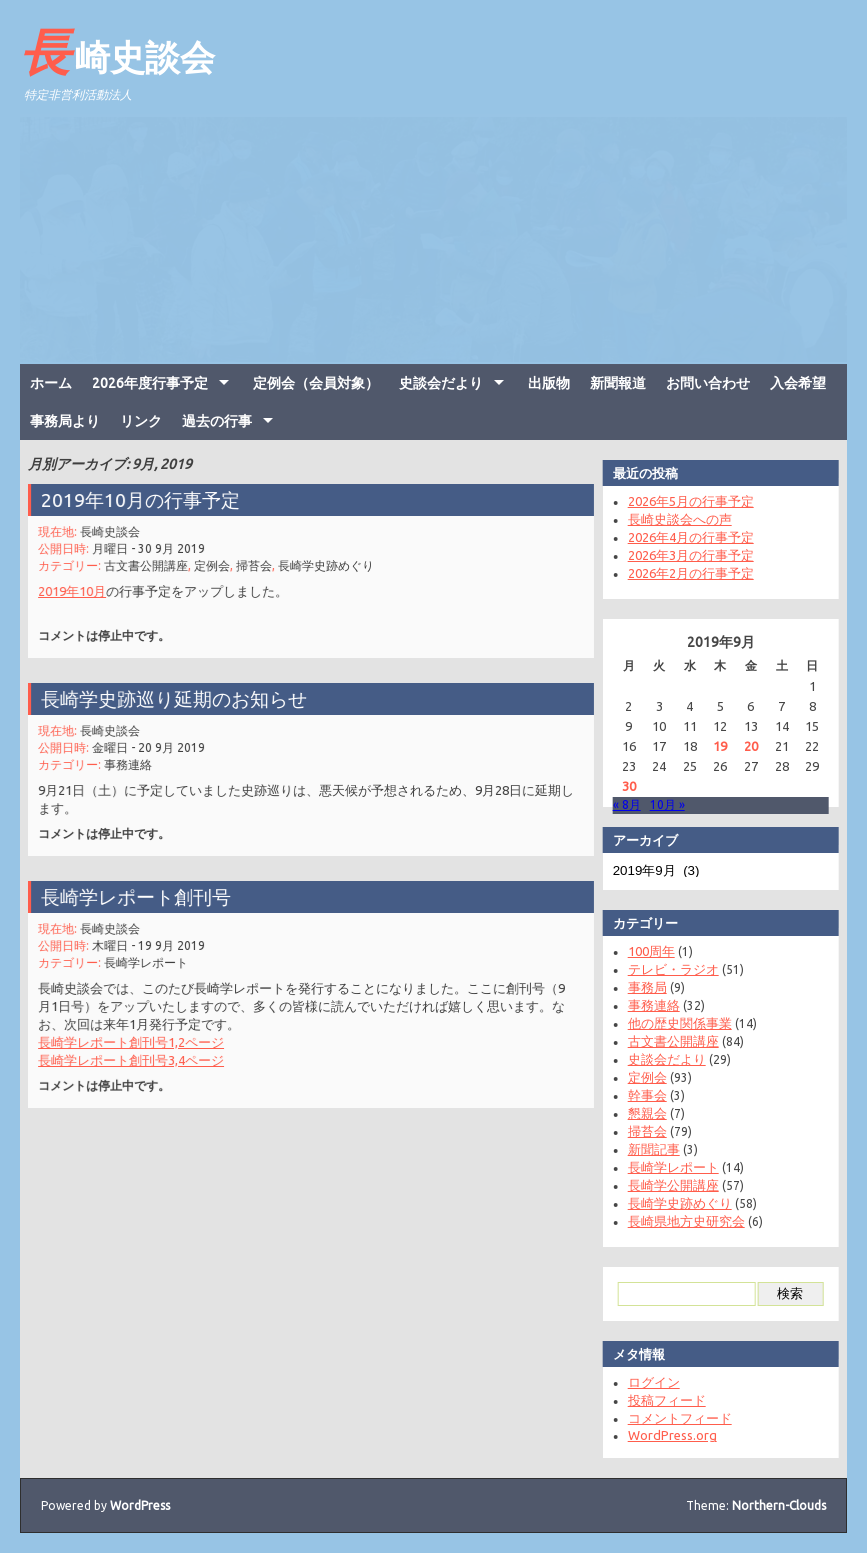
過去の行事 (217, 421)
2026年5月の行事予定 (684, 501)
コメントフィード (673, 1418)
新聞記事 (647, 1149)
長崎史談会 (117, 51)
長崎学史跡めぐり (325, 562)
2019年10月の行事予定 (147, 499)
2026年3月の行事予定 (684, 555)
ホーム (51, 383)
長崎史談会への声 (673, 519)
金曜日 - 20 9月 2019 (154, 745)
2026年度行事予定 (150, 383)
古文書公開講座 (152, 562)
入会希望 (798, 383)
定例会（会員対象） (316, 383)
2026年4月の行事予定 (684, 537)
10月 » (660, 804)
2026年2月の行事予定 (684, 573)
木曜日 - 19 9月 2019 (154, 944)
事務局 (640, 987)
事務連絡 (135, 761)
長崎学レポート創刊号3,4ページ (137, 1053)
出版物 (549, 383)
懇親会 (640, 1113)
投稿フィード (660, 1400)
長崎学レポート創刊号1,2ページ (137, 1036)
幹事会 (640, 1095)
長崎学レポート (152, 960)
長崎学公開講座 (666, 1185)
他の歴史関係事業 (673, 1023)
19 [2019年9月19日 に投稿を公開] (714, 746)
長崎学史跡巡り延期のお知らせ (179, 698)
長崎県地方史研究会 (679, 1221)
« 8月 (620, 804)
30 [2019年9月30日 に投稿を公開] (622, 786)
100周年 (644, 951)
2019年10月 (80, 586)
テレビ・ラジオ (666, 969)
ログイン (647, 1382)
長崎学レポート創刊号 (142, 897)
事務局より (65, 421)
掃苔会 (256, 562)
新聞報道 (618, 383)
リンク (141, 421)
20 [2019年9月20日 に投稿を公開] (744, 746)
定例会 (216, 562)
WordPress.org (665, 1435)
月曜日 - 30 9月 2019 (154, 546)
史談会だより (441, 383)
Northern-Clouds (779, 1505)
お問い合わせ (708, 383)
